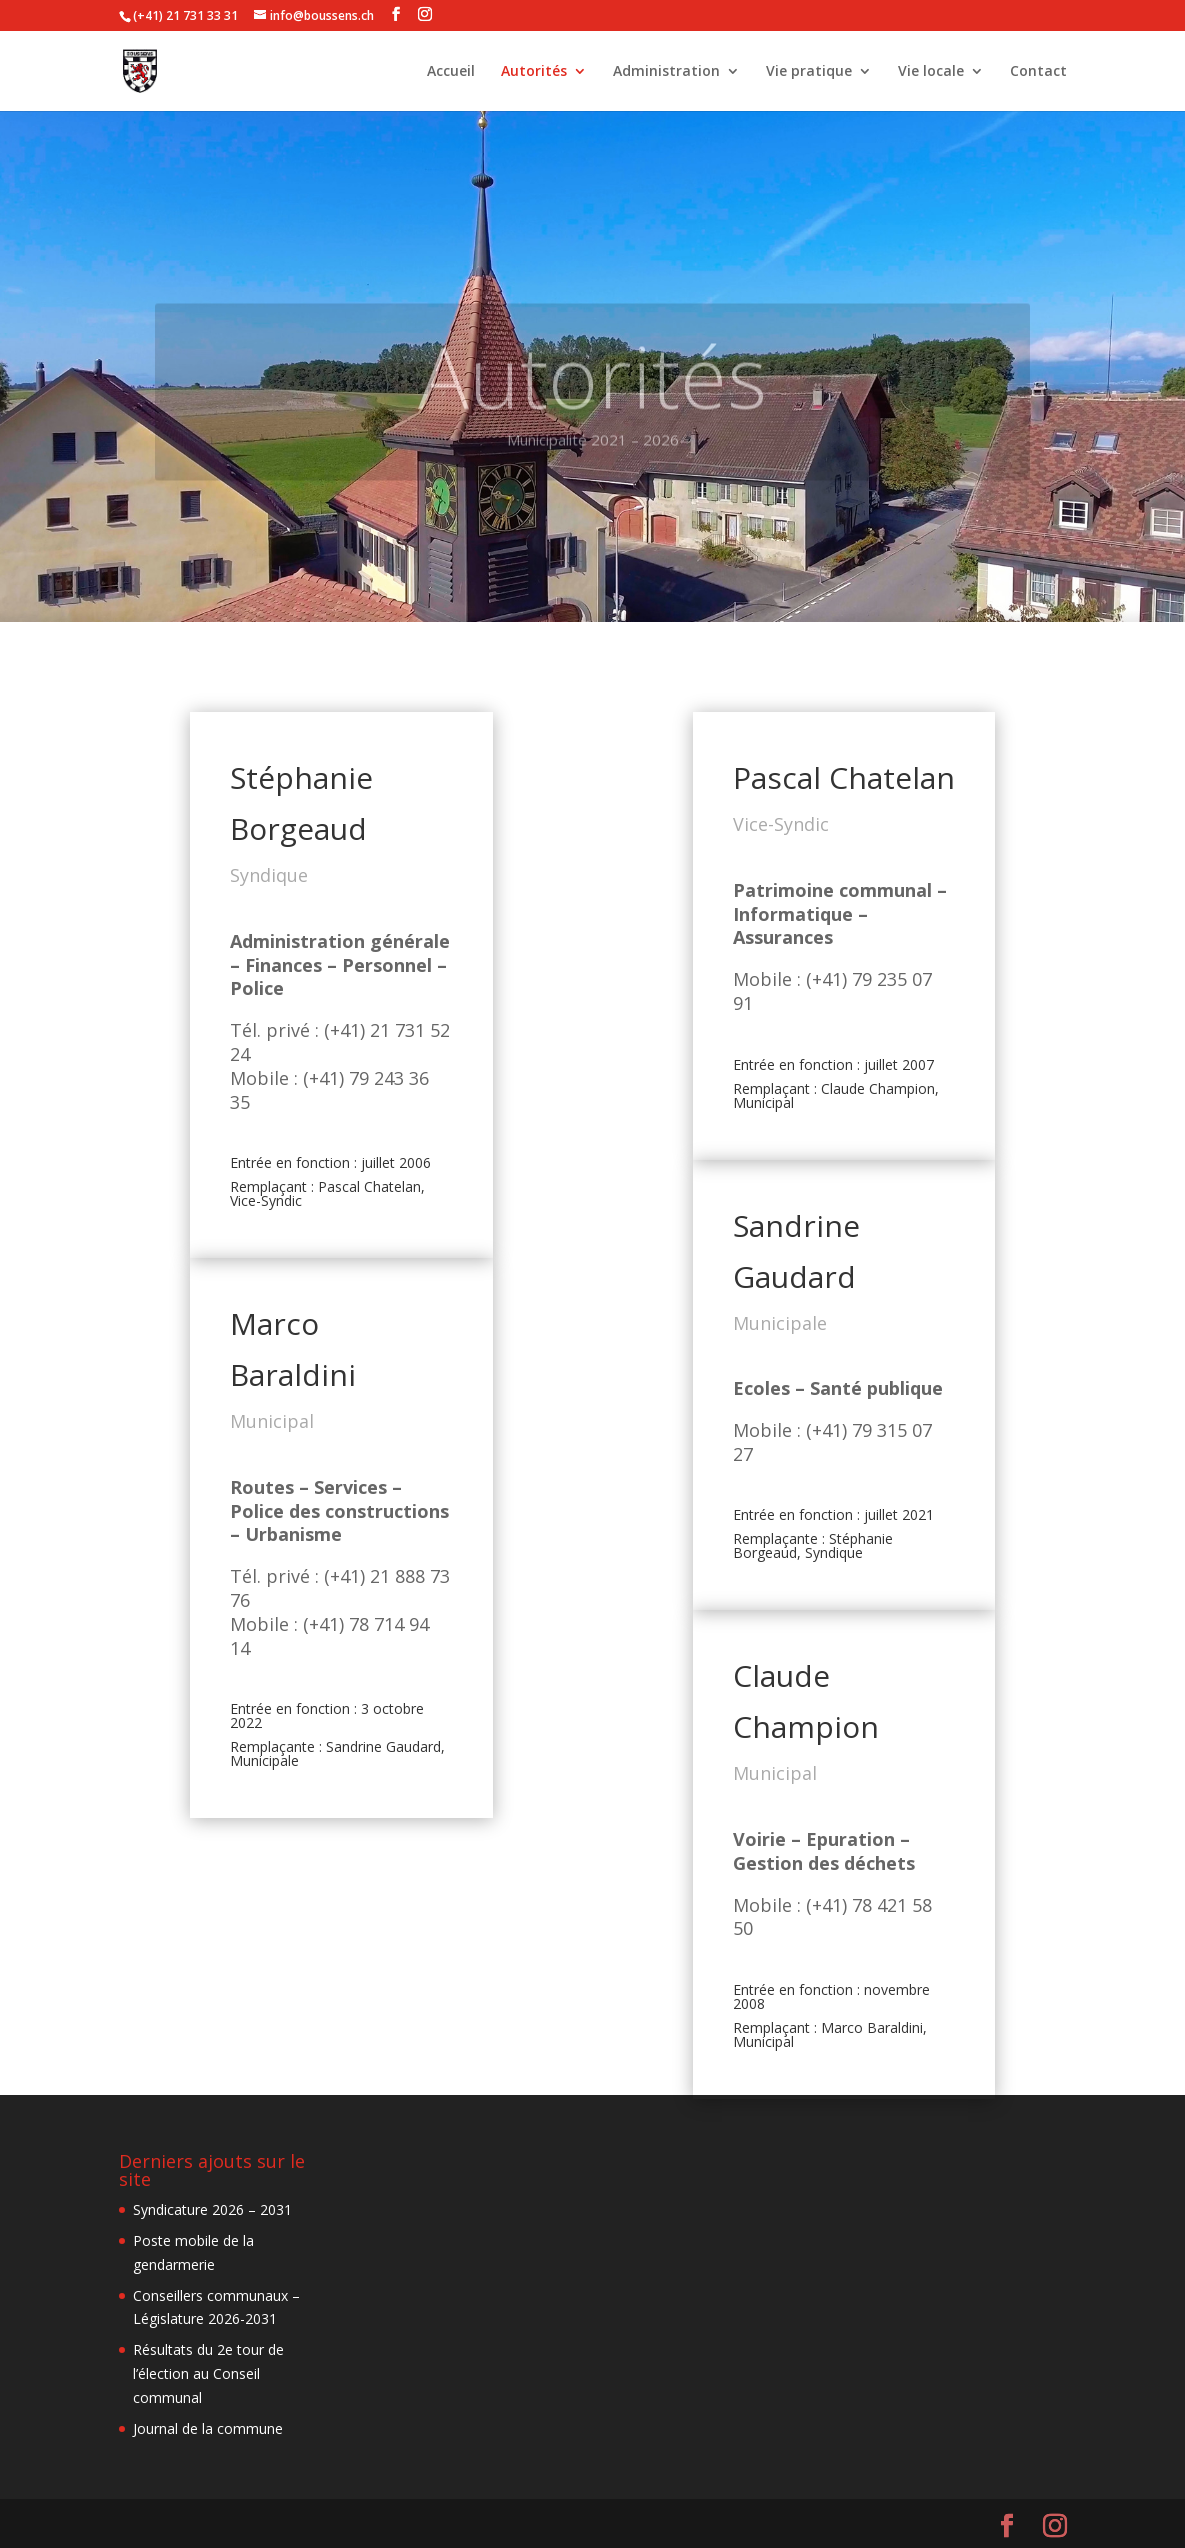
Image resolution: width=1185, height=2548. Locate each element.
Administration (666, 72)
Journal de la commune (208, 2428)
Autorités (534, 72)
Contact (1038, 72)
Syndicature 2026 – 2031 (212, 2209)
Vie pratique (809, 72)
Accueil (451, 72)
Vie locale (931, 72)
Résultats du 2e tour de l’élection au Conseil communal (208, 2373)
